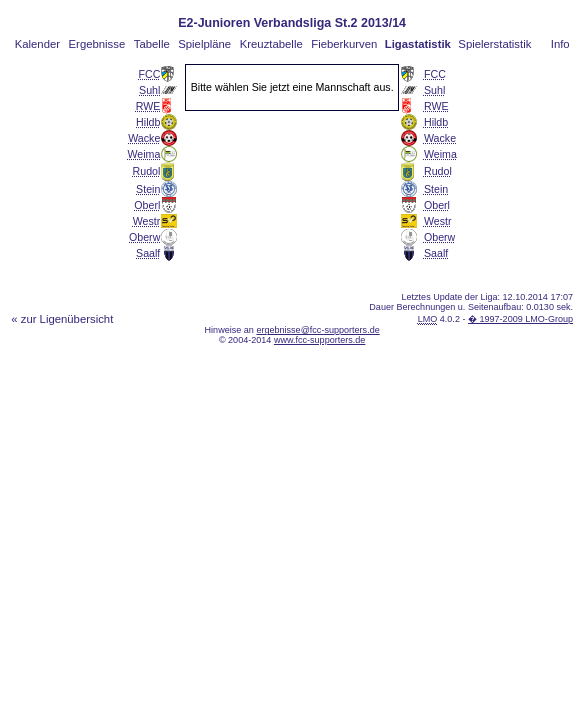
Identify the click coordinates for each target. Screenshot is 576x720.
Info (560, 44)
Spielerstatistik (494, 44)
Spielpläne (204, 44)
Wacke (144, 138)
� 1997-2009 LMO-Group (520, 319)
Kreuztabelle (271, 44)
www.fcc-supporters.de (320, 340)
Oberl (147, 205)
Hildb (148, 122)
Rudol (147, 171)
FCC (149, 74)
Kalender (37, 44)
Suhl (149, 90)
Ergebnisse (97, 44)
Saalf (148, 253)
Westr (147, 221)
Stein (148, 189)
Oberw (144, 237)
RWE (148, 106)
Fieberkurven (344, 44)
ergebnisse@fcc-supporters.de (317, 330)
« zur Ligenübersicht (62, 319)
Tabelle (152, 44)
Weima (143, 154)
